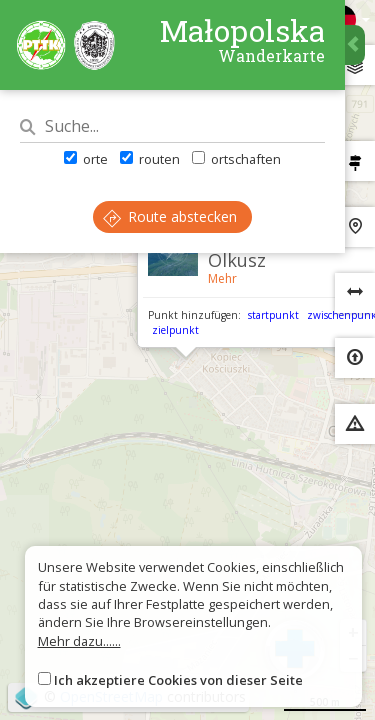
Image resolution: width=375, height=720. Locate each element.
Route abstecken (170, 216)
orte (86, 159)
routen (150, 159)
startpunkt (273, 315)
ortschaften (236, 159)
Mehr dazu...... (79, 641)
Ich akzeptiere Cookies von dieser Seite (178, 680)
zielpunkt (175, 330)
